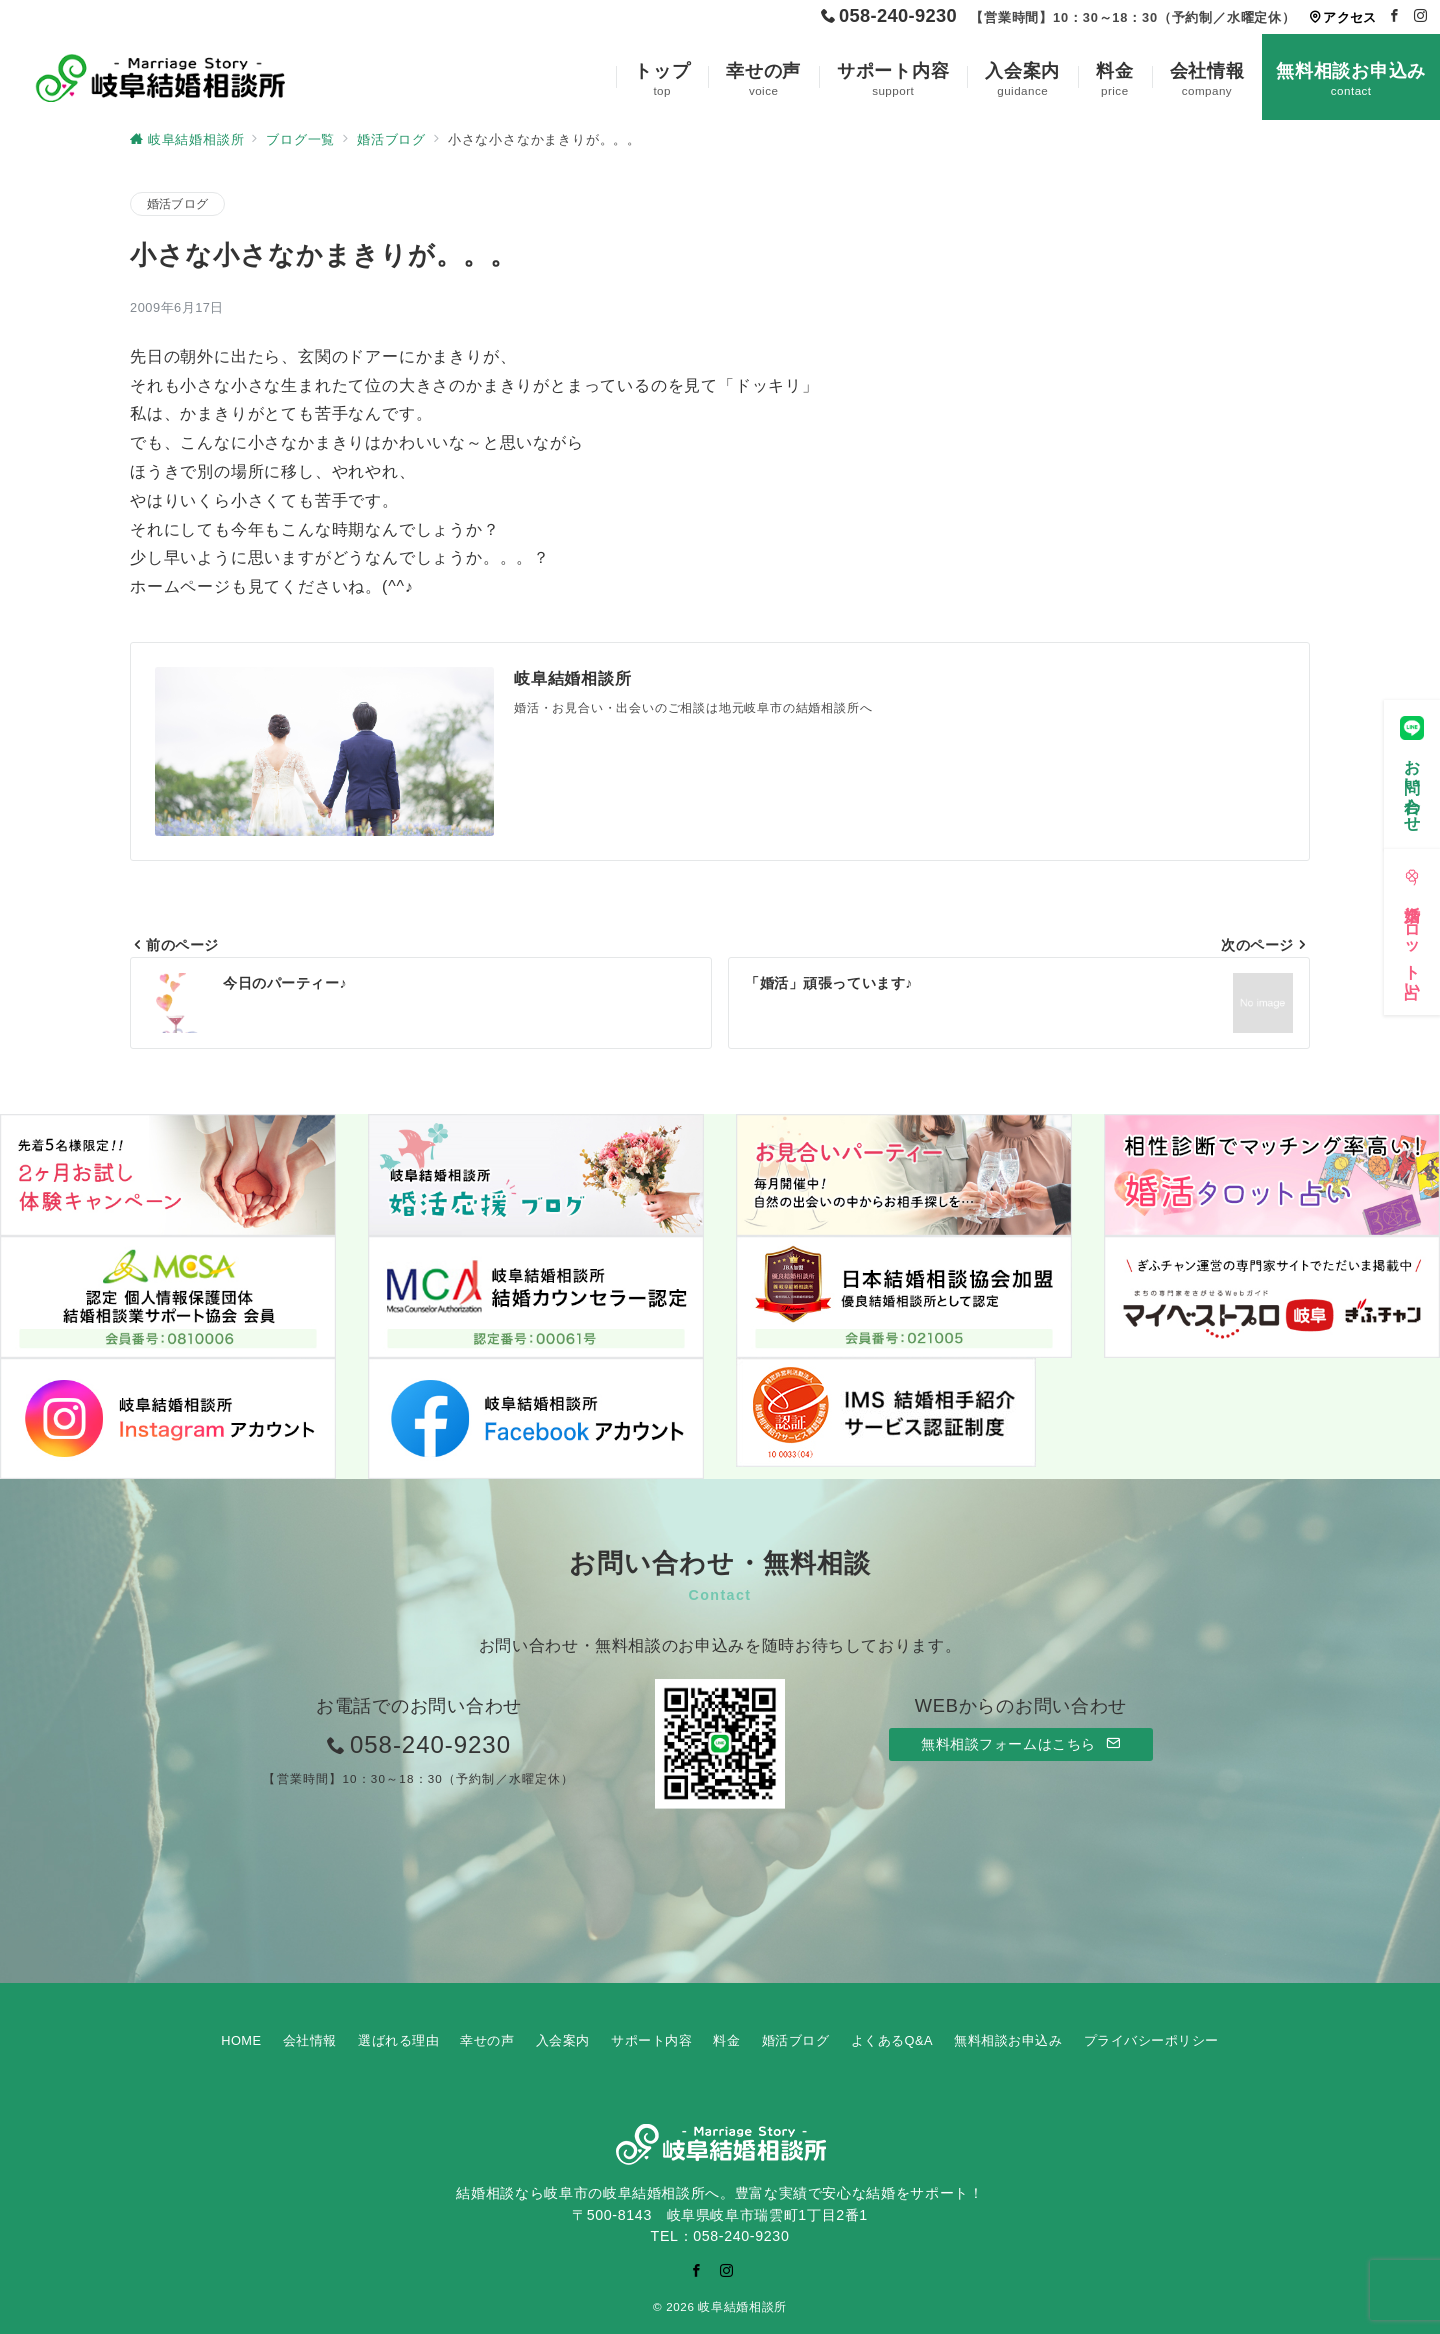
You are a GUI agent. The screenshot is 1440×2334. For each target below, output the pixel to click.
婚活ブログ (177, 203)
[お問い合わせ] (1412, 770)
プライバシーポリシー (1151, 2040)
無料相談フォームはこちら (1021, 1744)
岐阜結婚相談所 (742, 2306)
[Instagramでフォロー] (1421, 16)
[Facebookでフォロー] (1395, 16)
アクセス (1342, 17)
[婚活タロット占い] (1412, 928)
